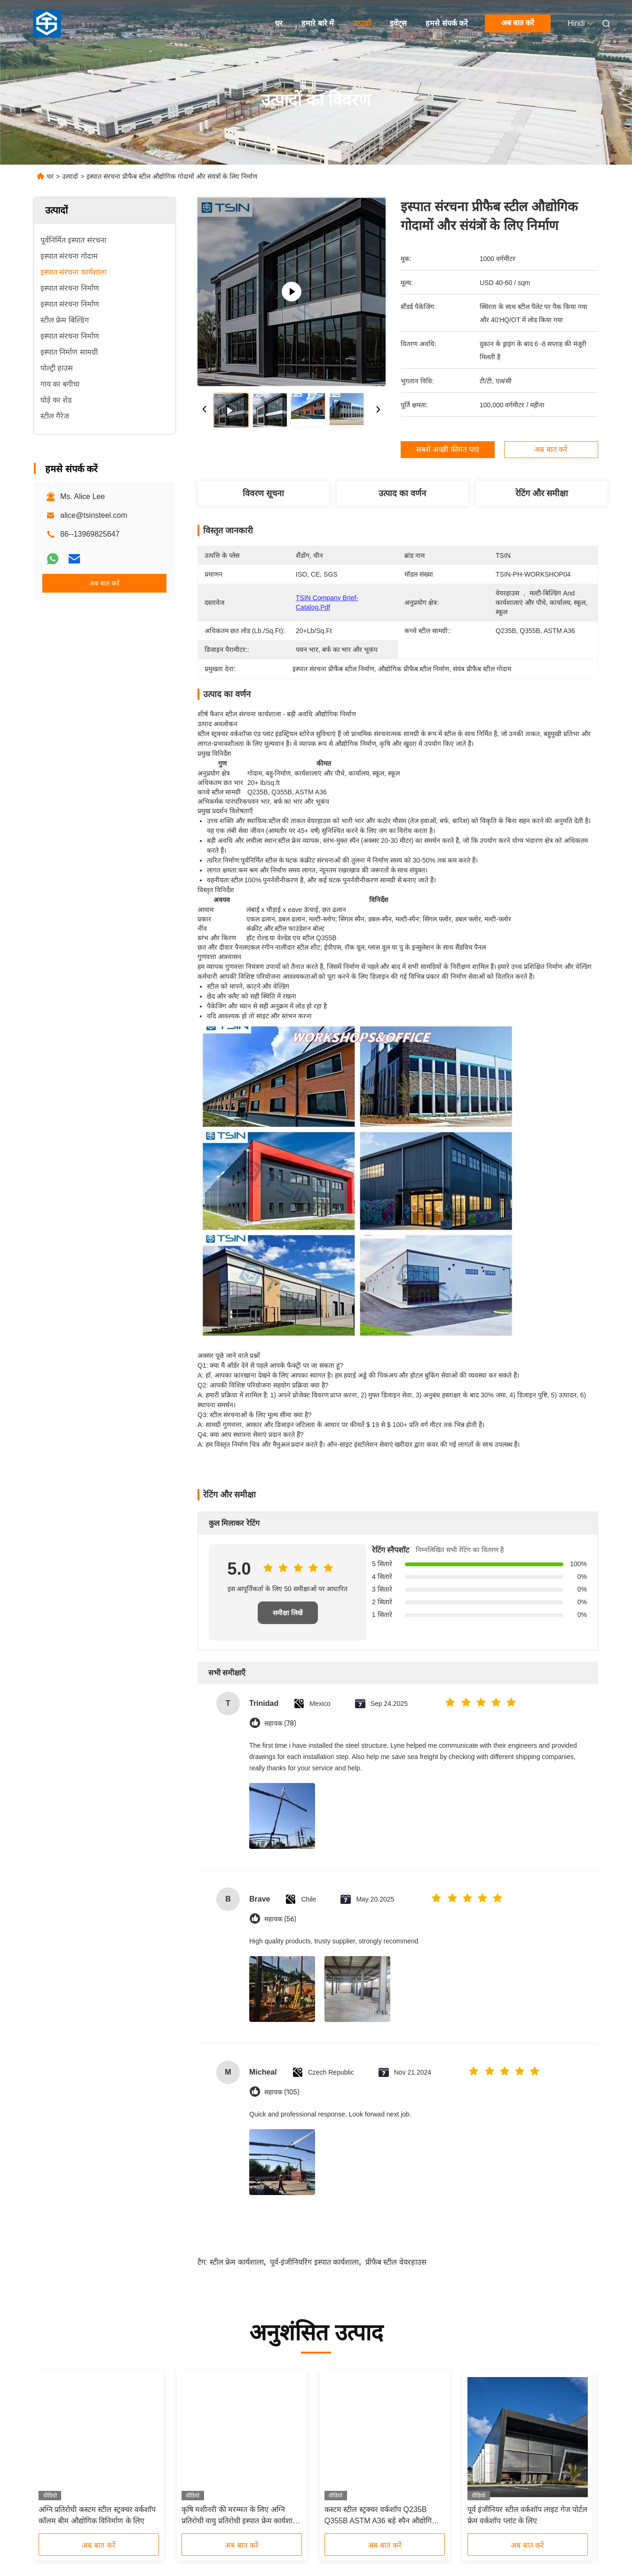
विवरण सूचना (263, 493)
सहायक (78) (280, 1724)
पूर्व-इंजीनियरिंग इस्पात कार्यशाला (314, 2262)
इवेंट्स (398, 23)
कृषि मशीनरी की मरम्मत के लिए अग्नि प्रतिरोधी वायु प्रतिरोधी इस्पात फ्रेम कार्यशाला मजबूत (241, 2516)
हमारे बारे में (317, 23)
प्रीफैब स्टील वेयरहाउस (396, 2262)
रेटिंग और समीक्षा (541, 493)
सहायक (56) (280, 1919)
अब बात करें (518, 23)
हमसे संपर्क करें (447, 23)
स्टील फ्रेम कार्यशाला (237, 2262)
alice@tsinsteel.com (93, 515)
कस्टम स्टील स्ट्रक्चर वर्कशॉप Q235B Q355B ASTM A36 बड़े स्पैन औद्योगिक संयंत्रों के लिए (380, 2516)
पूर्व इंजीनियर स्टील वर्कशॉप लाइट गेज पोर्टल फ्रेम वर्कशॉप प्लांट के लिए (527, 2515)
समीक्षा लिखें (287, 1613)
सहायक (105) (282, 2092)
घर (279, 23)
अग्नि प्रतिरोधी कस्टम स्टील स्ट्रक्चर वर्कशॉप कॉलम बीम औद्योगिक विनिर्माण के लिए (97, 2515)
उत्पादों (362, 23)
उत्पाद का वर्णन (402, 493)
